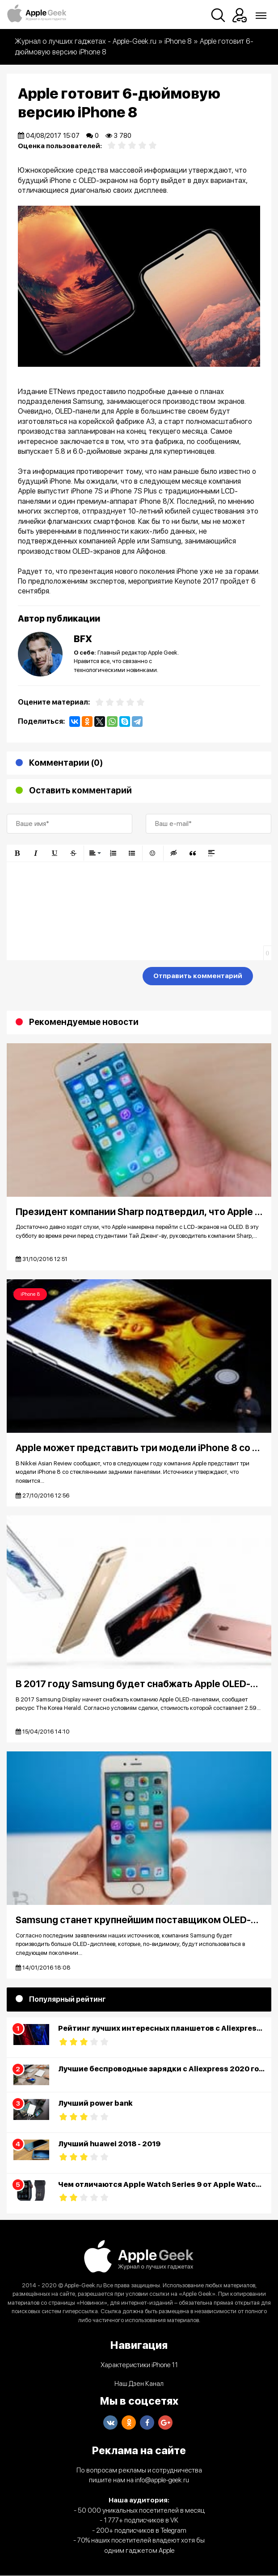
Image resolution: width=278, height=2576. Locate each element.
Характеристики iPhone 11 (139, 2365)
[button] (16, 853)
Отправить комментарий (197, 976)
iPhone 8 (30, 1294)
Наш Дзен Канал (139, 2384)
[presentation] (75, 977)
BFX (83, 638)
